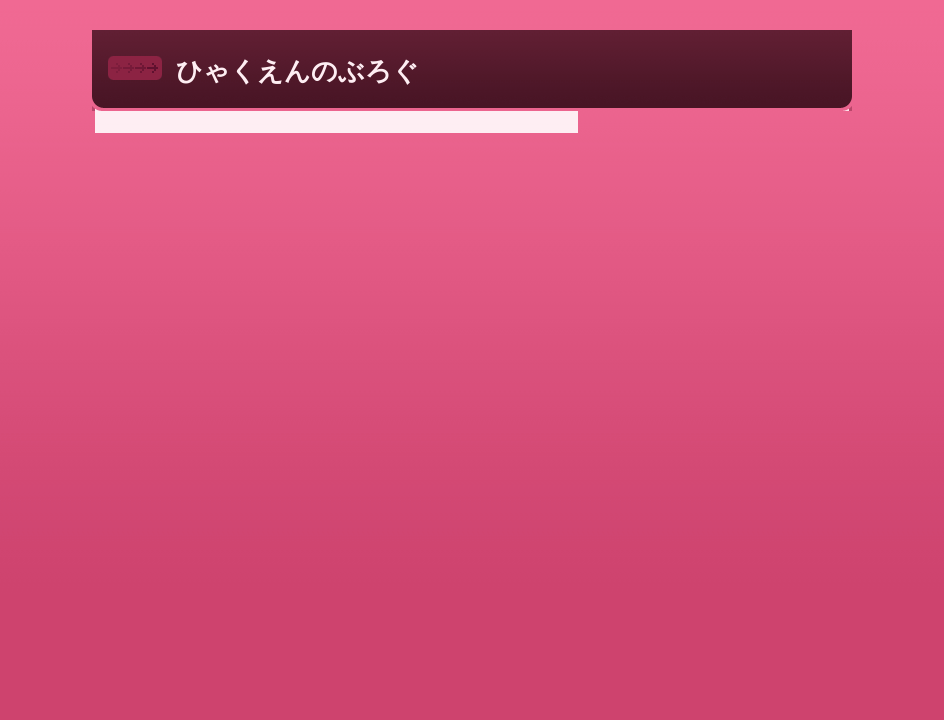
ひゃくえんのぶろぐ (297, 71)
